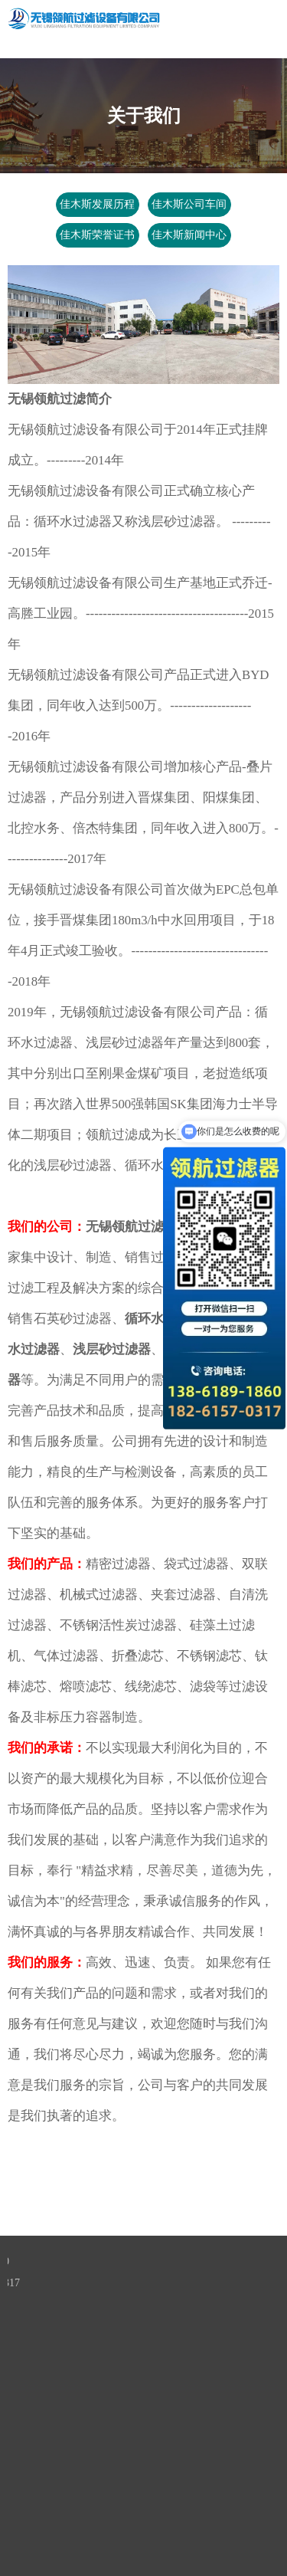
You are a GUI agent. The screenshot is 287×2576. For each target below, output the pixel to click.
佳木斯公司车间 (189, 204)
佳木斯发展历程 (97, 204)
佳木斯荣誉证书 (97, 235)
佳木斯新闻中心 (189, 235)
